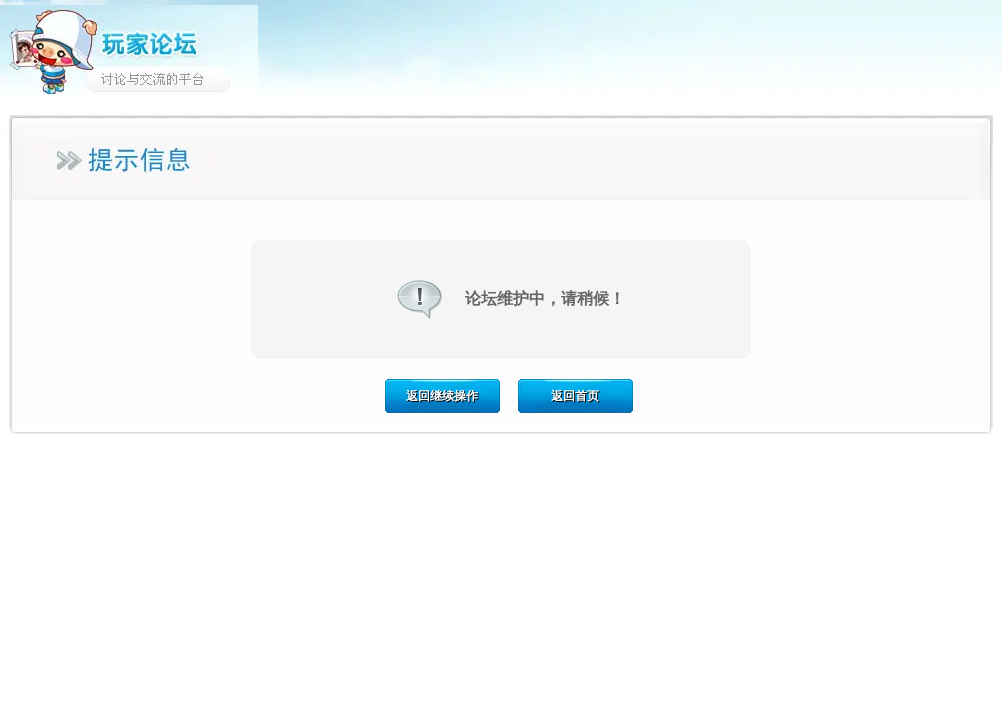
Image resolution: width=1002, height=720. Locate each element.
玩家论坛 (129, 50)
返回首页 (575, 396)
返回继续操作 (442, 396)
